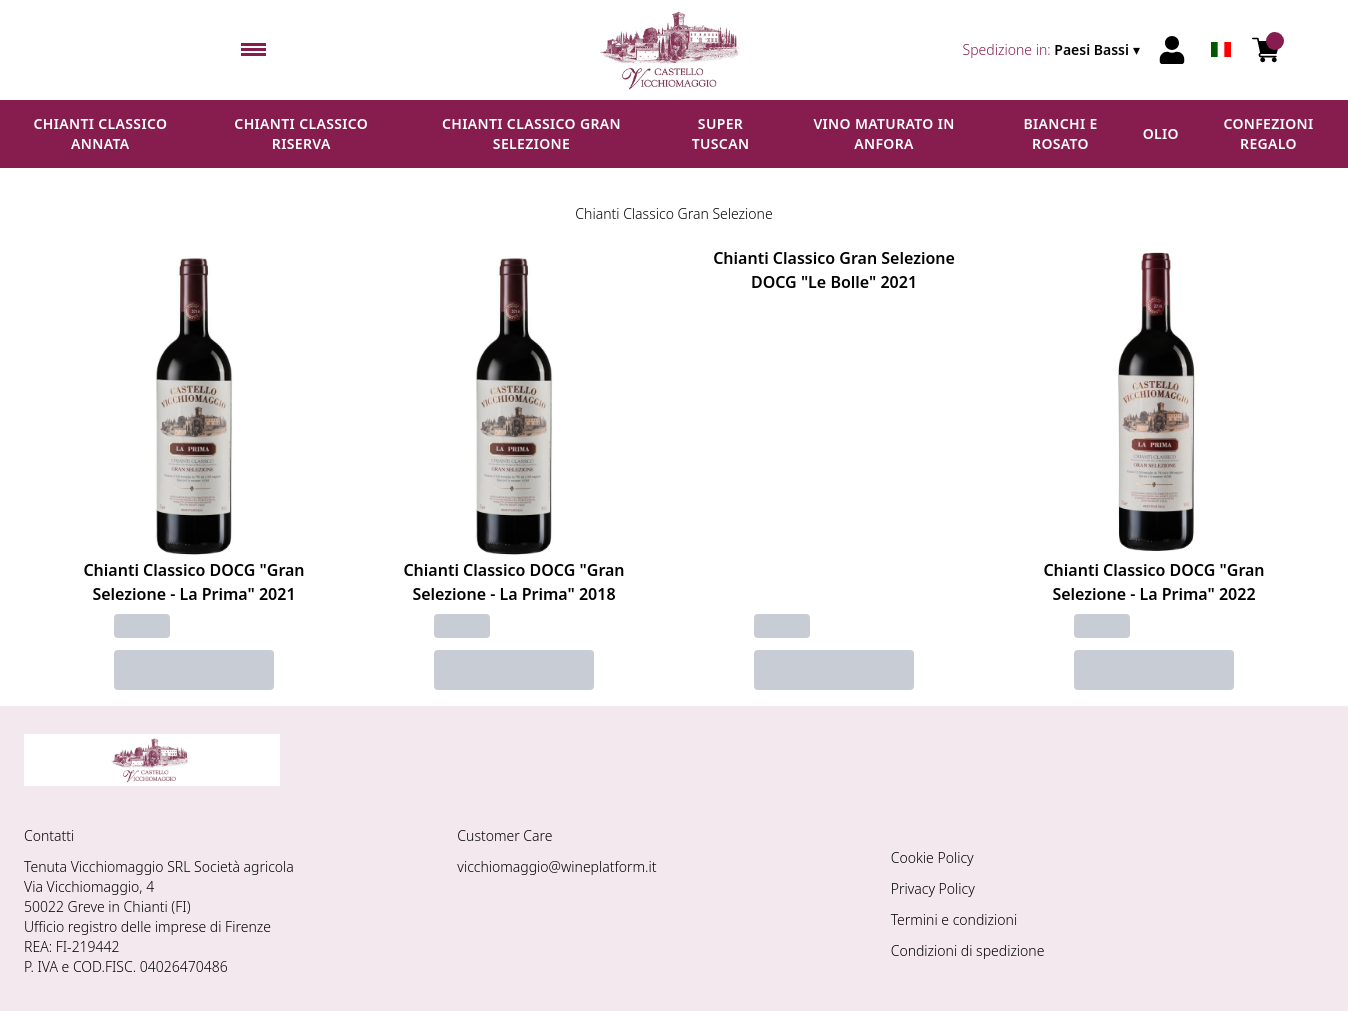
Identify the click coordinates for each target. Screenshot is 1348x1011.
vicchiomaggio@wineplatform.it (556, 866)
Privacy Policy (933, 888)
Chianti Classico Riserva (301, 133)
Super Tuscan (721, 133)
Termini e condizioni (954, 919)
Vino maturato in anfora (883, 133)
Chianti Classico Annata (100, 133)
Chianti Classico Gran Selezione (531, 133)
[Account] (1172, 50)
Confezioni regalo (1268, 133)
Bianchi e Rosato (1060, 133)
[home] (673, 50)
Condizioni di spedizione (968, 950)
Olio (1161, 133)
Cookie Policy (932, 857)
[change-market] (1053, 50)
